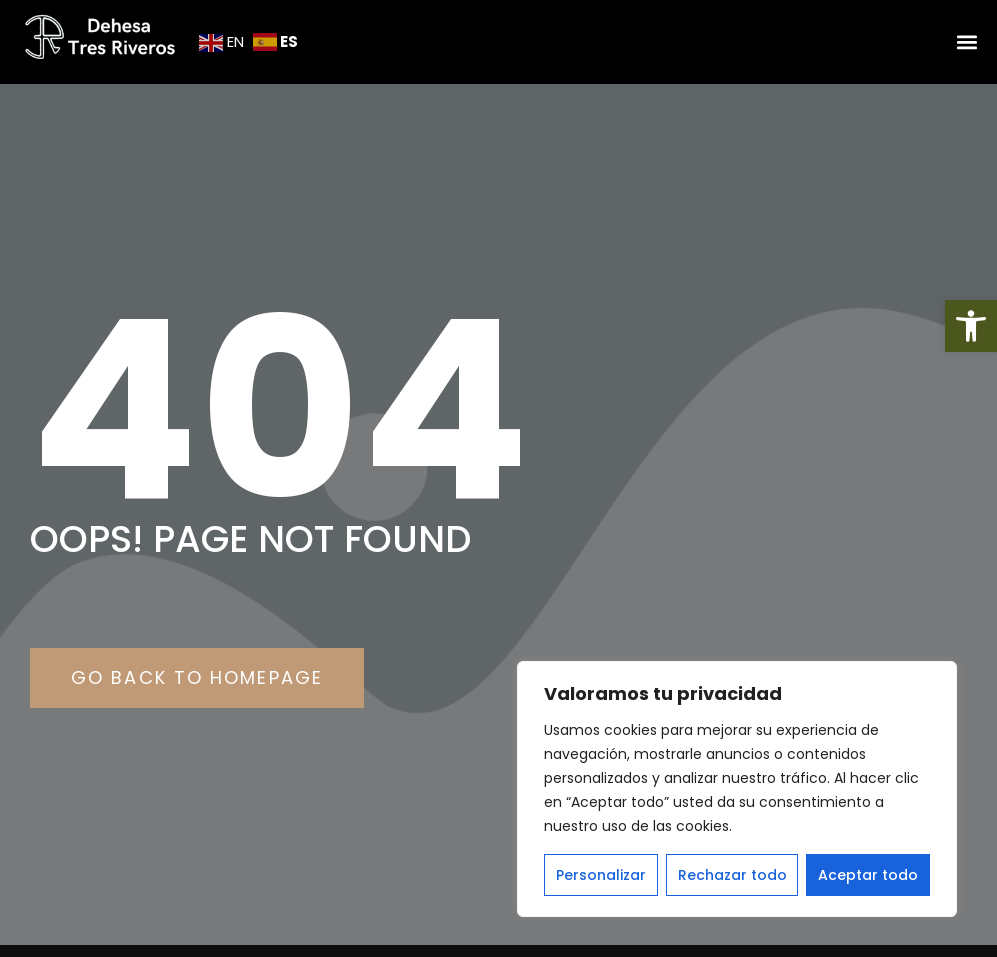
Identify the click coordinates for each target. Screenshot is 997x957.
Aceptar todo (868, 875)
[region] (737, 789)
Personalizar (601, 875)
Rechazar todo (732, 875)
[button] (971, 326)
